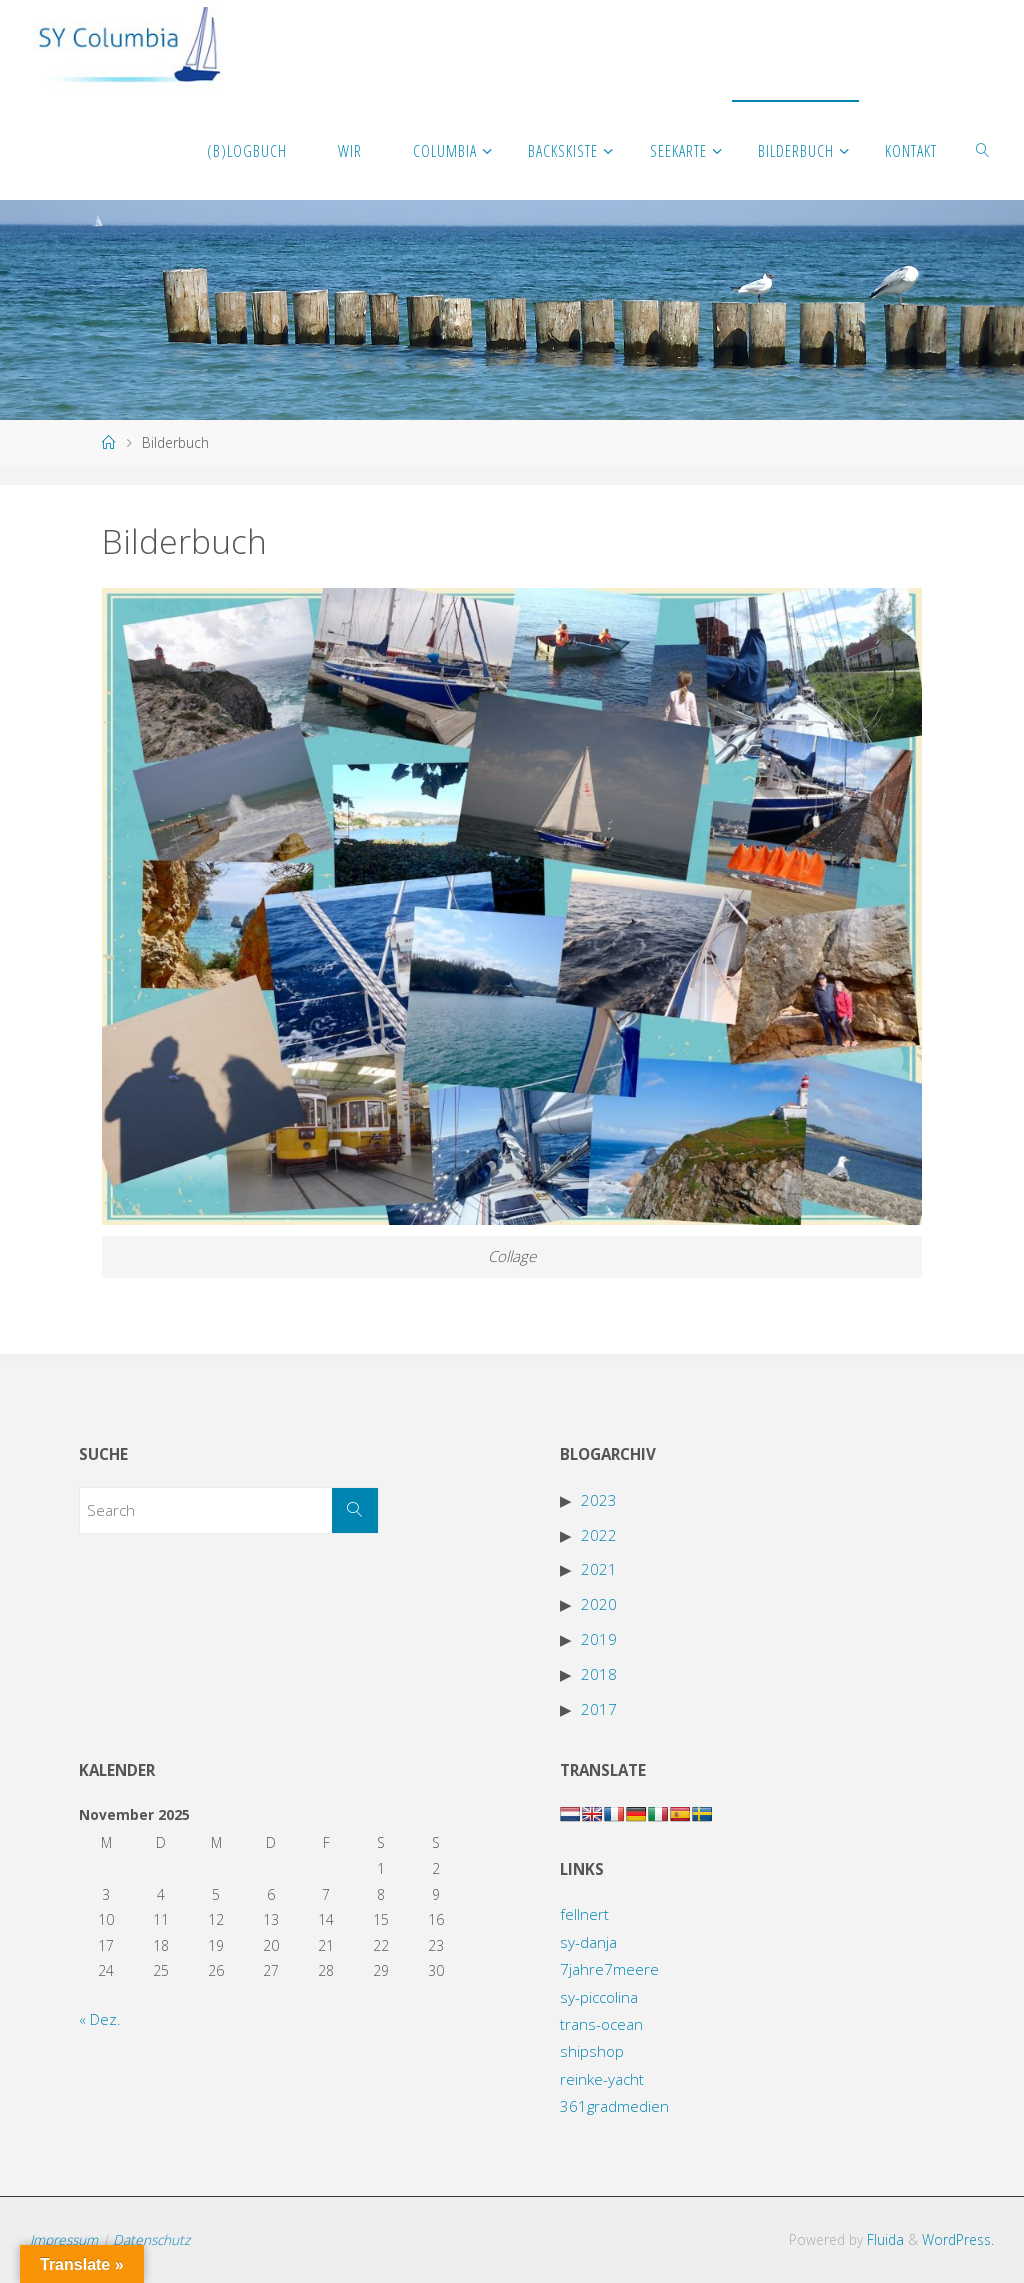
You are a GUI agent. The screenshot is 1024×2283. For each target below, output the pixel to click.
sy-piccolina (599, 1997)
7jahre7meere (609, 1969)
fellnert (584, 1914)
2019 (599, 1639)
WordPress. (958, 2239)
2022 (599, 1535)
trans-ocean (601, 2024)
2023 (599, 1500)
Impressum (64, 2239)
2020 (599, 1604)
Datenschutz (151, 2239)
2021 (599, 1569)
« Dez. (100, 2019)
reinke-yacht (602, 2079)
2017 (599, 1709)
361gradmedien (614, 2106)
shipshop (592, 2051)
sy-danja (588, 1942)
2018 (599, 1674)
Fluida (883, 2239)
